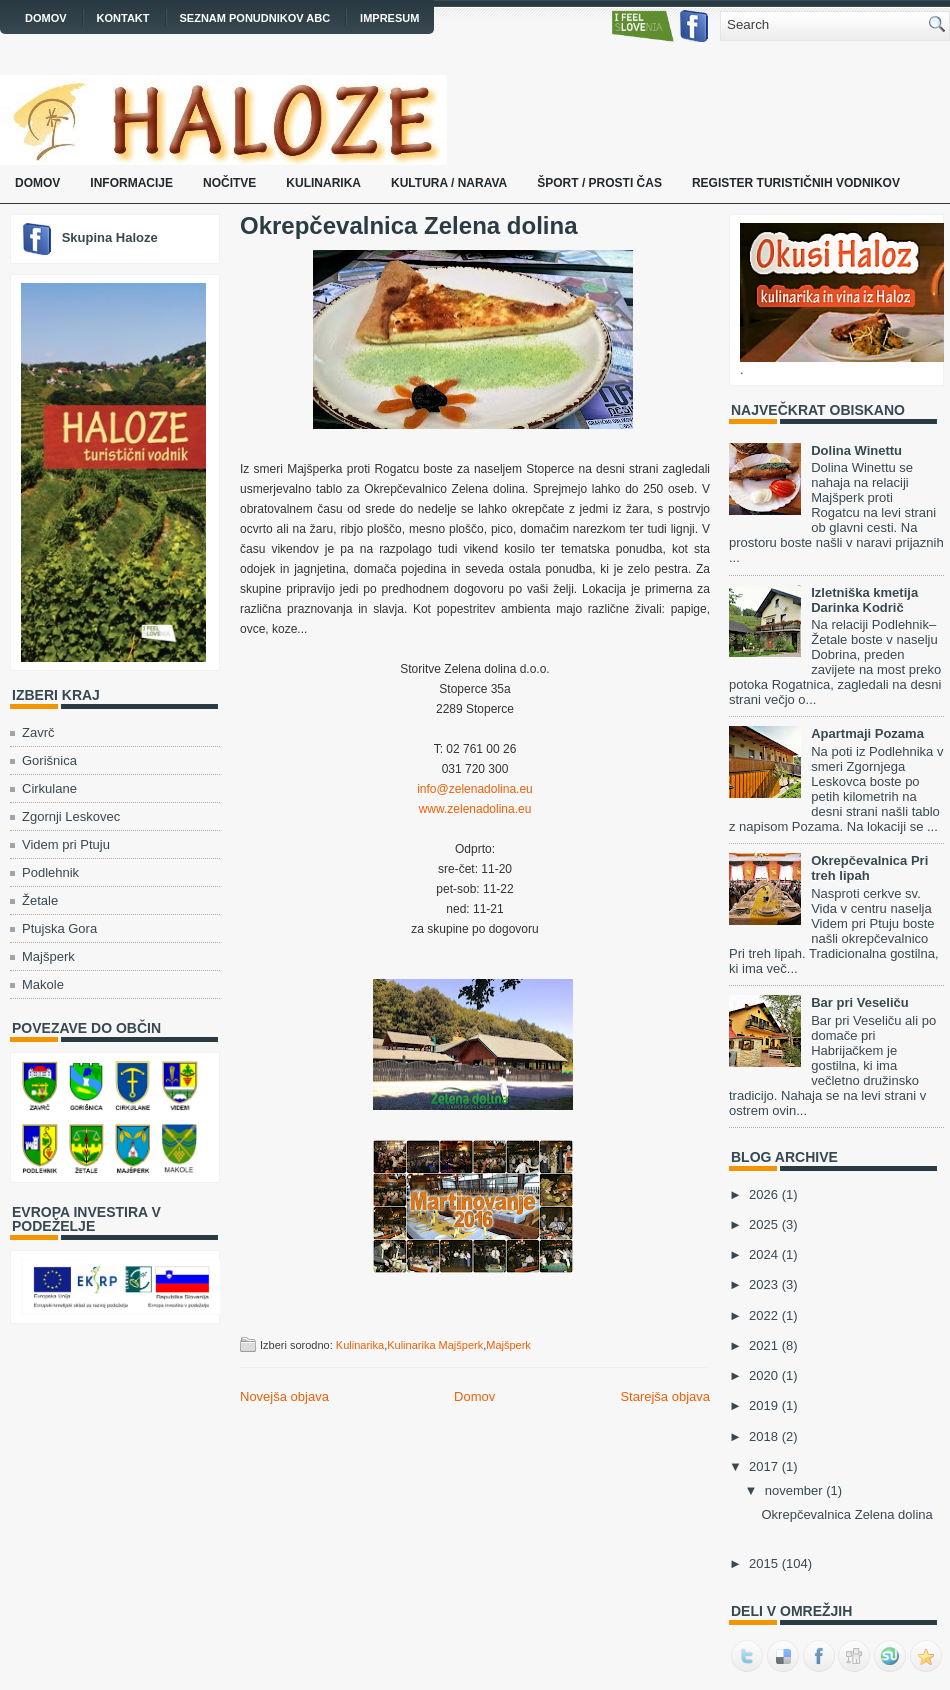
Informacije (131, 183)
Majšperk (48, 956)
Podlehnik (50, 872)
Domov (46, 18)
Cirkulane (49, 788)
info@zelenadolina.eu (475, 789)
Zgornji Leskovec (71, 816)
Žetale (40, 900)
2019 (763, 1405)
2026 (763, 1194)
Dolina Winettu (856, 450)
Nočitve (229, 183)
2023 (763, 1284)
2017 (763, 1466)
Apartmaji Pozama (867, 733)
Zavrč (38, 732)
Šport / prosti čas (599, 183)
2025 (763, 1224)
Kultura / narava (449, 183)
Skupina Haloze (110, 237)
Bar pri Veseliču (860, 1002)
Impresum (389, 18)
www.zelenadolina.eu (475, 809)
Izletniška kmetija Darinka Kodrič (864, 600)
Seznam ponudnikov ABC (255, 18)
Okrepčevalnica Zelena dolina (408, 226)
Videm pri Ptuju (66, 844)
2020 (763, 1375)
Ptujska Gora (59, 928)
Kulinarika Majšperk (435, 1345)
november (794, 1490)
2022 (763, 1315)
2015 (763, 1563)
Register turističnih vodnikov (796, 183)
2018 (763, 1436)
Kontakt (123, 18)
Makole (43, 984)
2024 (763, 1254)
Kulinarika (323, 183)
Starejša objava (665, 1396)
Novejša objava (284, 1396)
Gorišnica (49, 760)
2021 (763, 1345)
